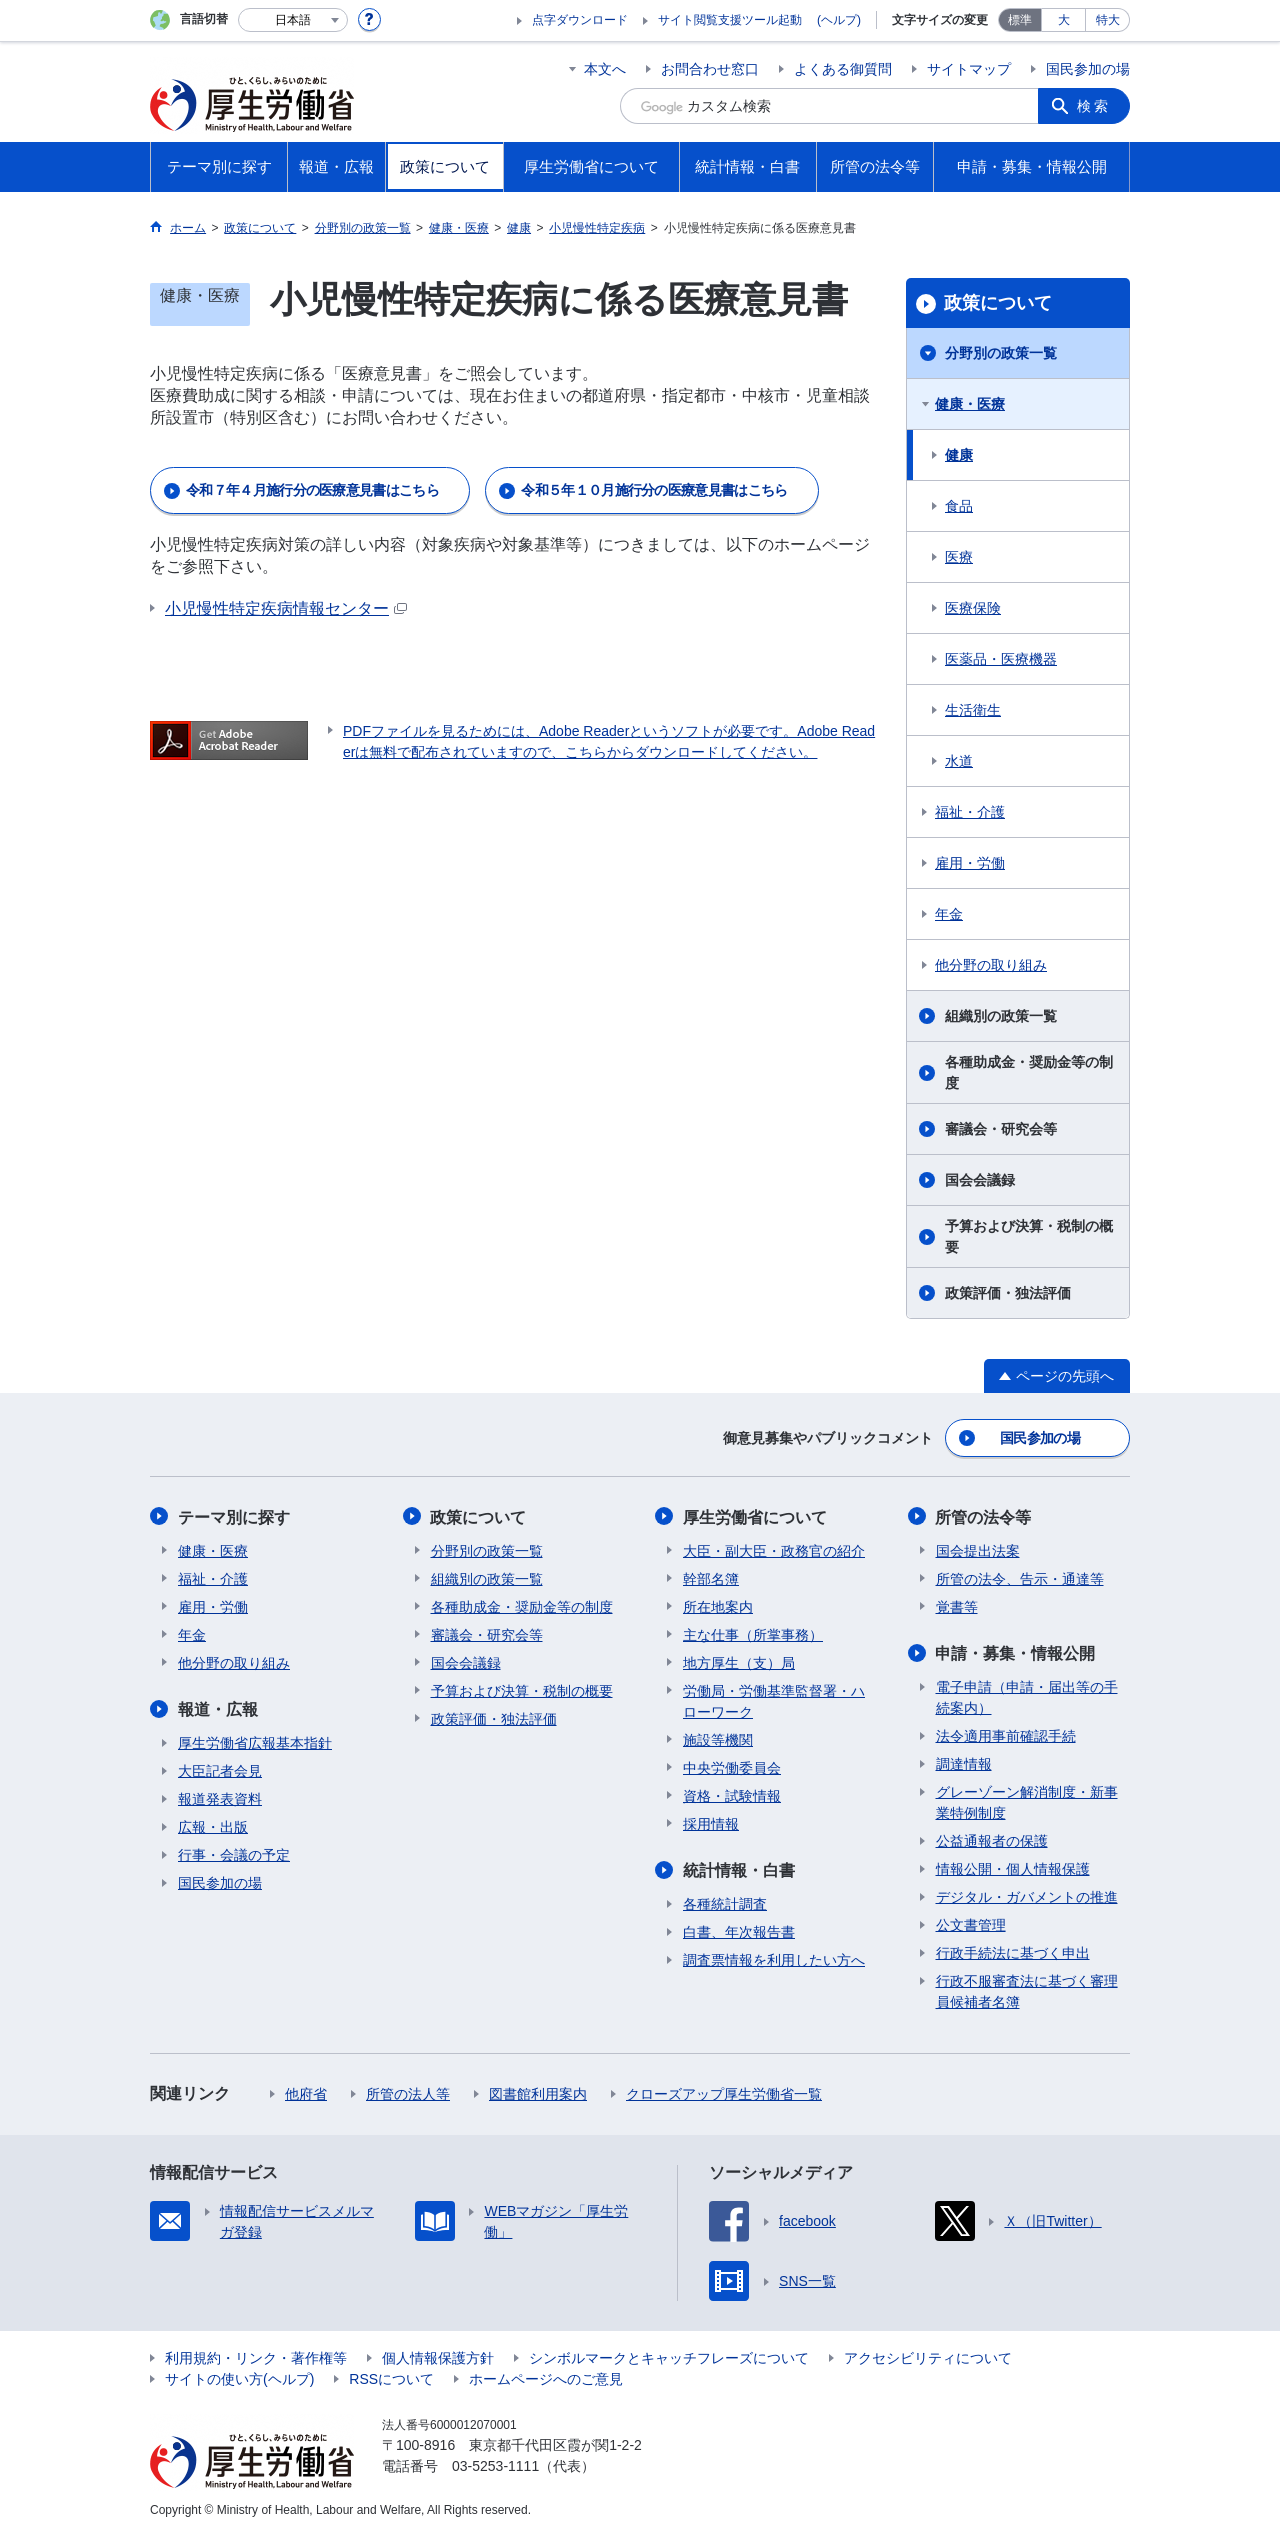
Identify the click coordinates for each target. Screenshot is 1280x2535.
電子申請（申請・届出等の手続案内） (1027, 1696)
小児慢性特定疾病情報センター (286, 608)
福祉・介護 (970, 812)
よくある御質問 (843, 69)
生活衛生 (973, 710)
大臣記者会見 (220, 1770)
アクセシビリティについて (928, 2357)
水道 (959, 761)
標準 (1020, 20)
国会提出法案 (978, 1550)
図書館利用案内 (538, 2093)
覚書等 (957, 1606)
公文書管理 (971, 1924)
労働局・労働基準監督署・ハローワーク (774, 1700)
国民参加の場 (1088, 69)
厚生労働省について (755, 1516)
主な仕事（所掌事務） (753, 1634)
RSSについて (391, 2378)
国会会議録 (980, 1180)
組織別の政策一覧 (1001, 1016)
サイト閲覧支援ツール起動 (730, 20)
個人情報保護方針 (438, 2357)
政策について (998, 303)
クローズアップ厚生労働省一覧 (724, 2093)
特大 (1108, 20)
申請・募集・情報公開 (1016, 1652)
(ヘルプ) (839, 20)
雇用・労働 (970, 863)
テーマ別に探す (234, 1516)
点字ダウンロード (580, 20)
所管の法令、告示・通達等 (1020, 1578)
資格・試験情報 (732, 1795)
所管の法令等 (984, 1516)
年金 (949, 914)
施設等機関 (718, 1739)
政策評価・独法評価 (1008, 1293)
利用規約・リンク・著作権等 (256, 2357)
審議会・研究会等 (1001, 1129)
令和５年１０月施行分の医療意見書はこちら (654, 490)
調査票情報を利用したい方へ (774, 1959)
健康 (959, 455)
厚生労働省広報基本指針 (255, 1742)
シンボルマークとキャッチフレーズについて (669, 2357)
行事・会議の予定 (234, 1854)
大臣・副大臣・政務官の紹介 (774, 1550)
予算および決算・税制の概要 (1029, 1236)
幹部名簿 (711, 1578)
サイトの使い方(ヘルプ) (239, 2378)
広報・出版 (213, 1826)
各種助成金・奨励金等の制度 (1029, 1072)
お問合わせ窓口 (710, 69)
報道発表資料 (220, 1798)
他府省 (306, 2093)
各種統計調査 (725, 1903)
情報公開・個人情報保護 (1013, 1868)
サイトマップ (969, 69)
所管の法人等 (408, 2093)
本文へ (605, 69)
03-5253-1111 (495, 2465)
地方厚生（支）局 (739, 1662)
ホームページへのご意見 (546, 2378)
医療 (959, 557)
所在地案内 (718, 1606)
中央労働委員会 (732, 1767)
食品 (959, 506)
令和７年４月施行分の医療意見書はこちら (312, 490)
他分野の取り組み (991, 965)
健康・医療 (970, 404)
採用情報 (711, 1823)
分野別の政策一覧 (1001, 353)
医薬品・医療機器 (1001, 659)
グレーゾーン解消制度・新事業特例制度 (1027, 1801)
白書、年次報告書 (739, 1931)
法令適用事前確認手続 (1006, 1735)
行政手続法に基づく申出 (1013, 1952)
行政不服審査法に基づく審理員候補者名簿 (1027, 1990)
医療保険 (973, 608)
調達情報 (964, 1763)
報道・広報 (218, 1708)
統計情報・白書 (739, 1869)
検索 (1094, 106)
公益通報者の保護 (992, 1840)
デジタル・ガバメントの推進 (1027, 1896)
